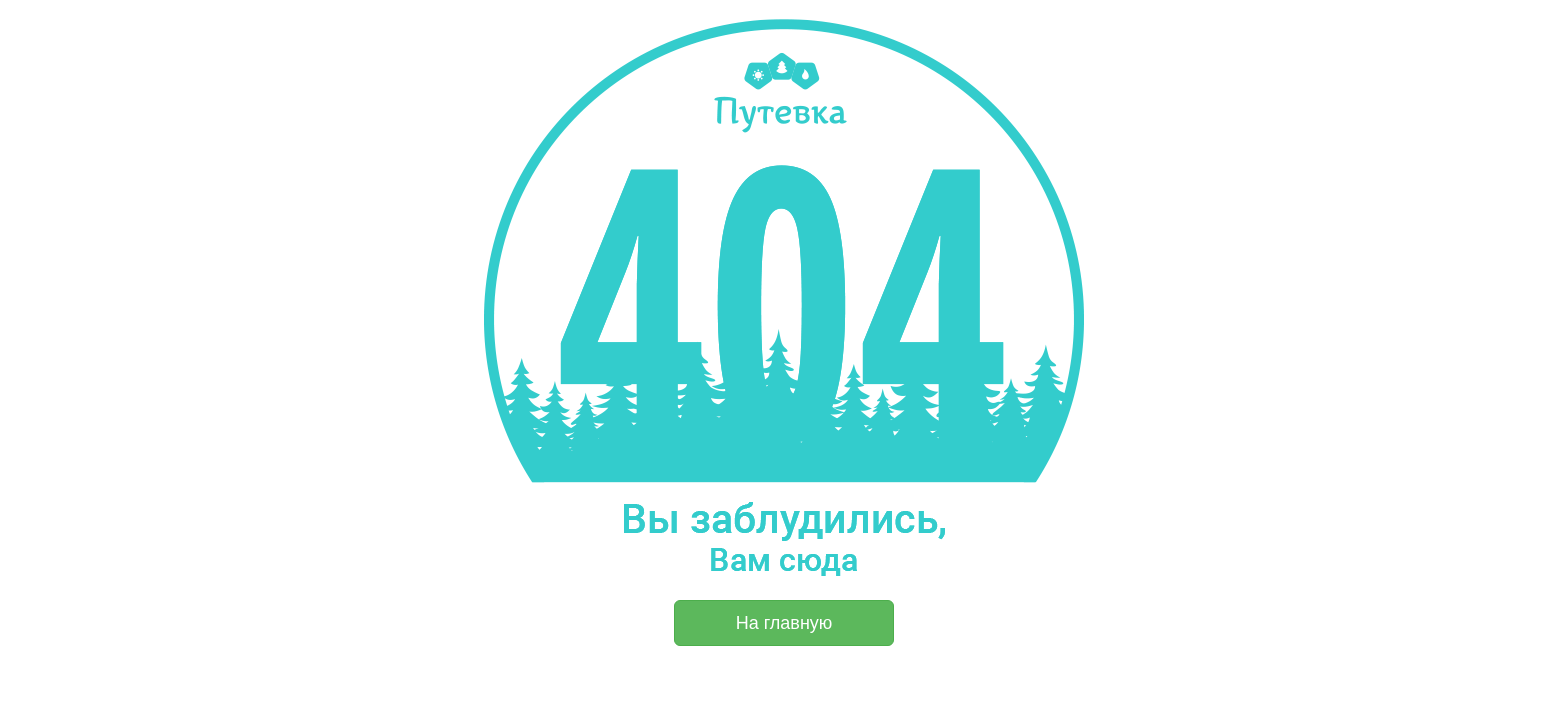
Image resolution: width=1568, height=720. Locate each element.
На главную (784, 623)
